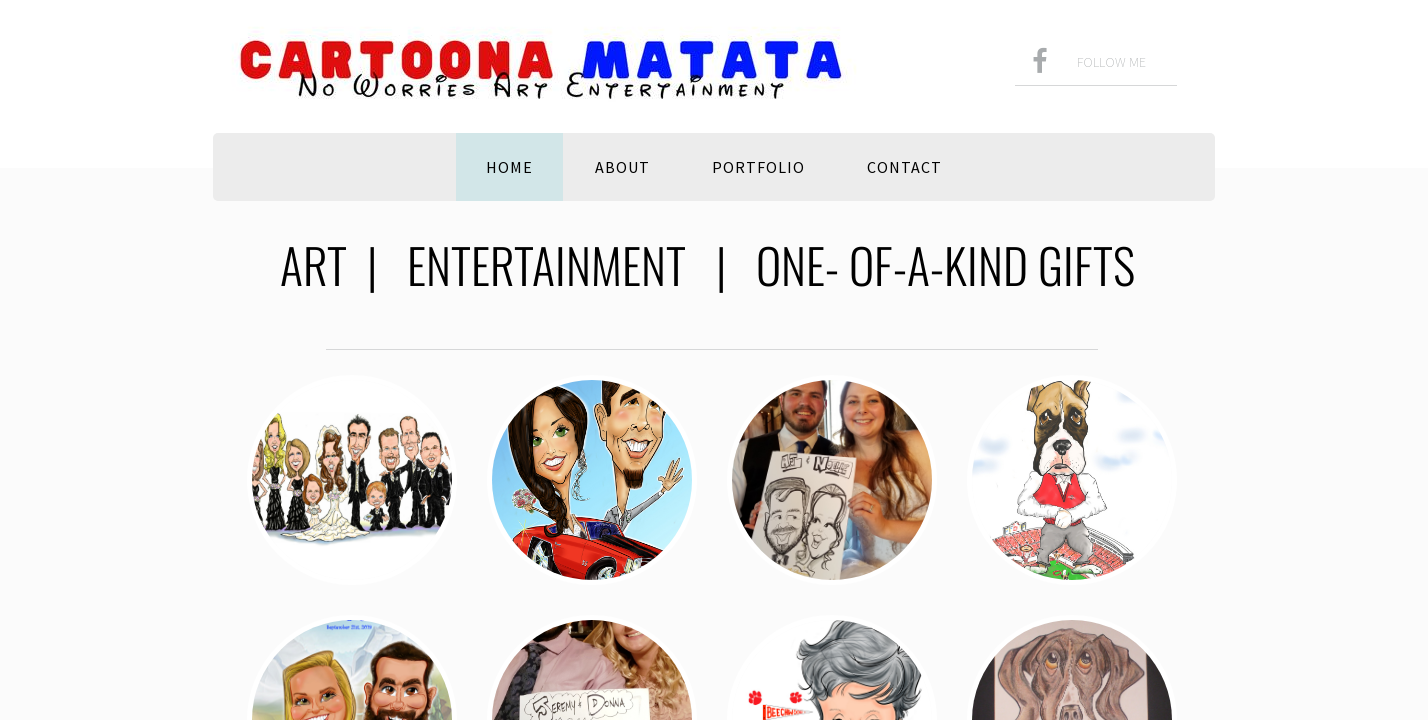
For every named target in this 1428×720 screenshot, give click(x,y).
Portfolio (758, 167)
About (622, 167)
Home (509, 167)
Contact (904, 167)
